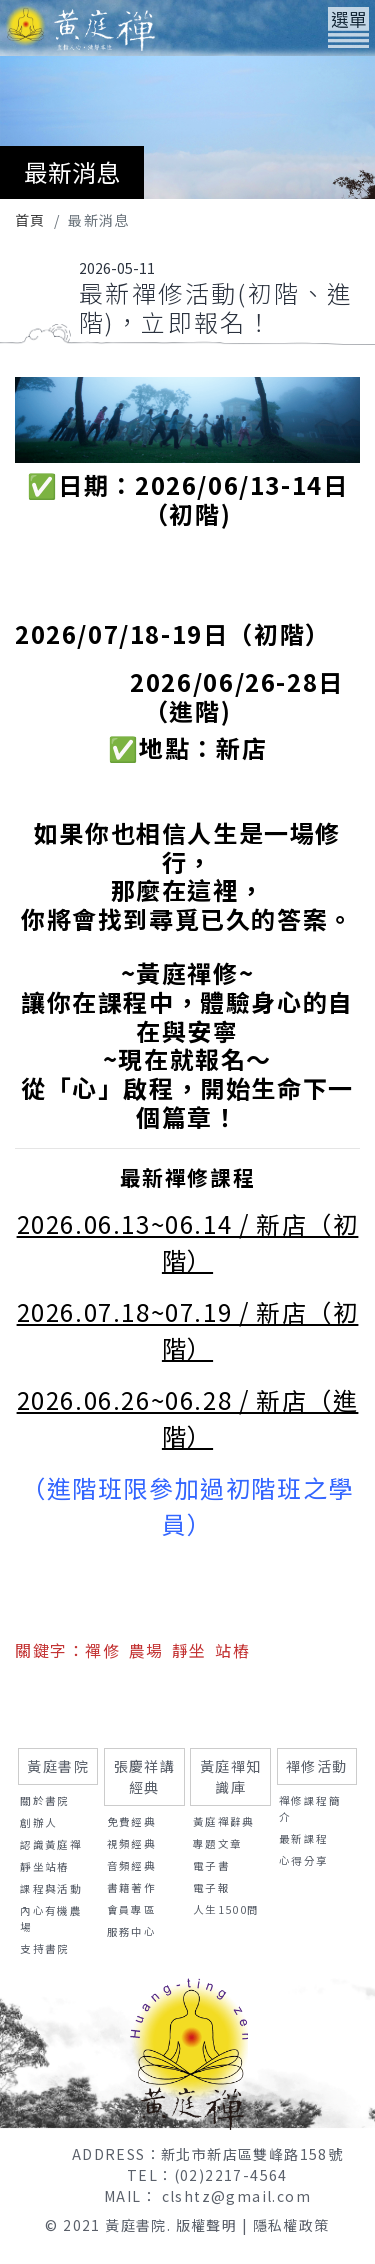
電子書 (211, 1865)
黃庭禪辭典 (224, 1821)
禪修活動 (317, 1766)
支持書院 (45, 1948)
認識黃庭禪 (51, 1844)
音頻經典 (132, 1865)
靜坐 (189, 1650)
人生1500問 (226, 1909)
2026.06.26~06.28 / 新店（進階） (188, 1417)
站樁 (232, 1650)
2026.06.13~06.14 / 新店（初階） (188, 1241)
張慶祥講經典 (145, 1776)
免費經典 (132, 1821)
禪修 (102, 1650)
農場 (146, 1650)
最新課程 (304, 1838)
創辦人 (38, 1822)
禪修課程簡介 (310, 1808)
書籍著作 (132, 1887)
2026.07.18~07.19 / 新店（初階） (188, 1329)
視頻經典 (132, 1843)
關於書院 (45, 1800)
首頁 (30, 220)
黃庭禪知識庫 (231, 1776)
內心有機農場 (51, 1918)
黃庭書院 (58, 1766)
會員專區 (132, 1909)
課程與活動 (51, 1888)
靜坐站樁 (45, 1866)
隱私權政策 (291, 2225)
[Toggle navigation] (348, 27)
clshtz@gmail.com (236, 2196)
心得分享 (304, 1860)
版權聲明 (207, 2225)
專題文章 (218, 1843)
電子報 (211, 1887)
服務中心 (132, 1931)
